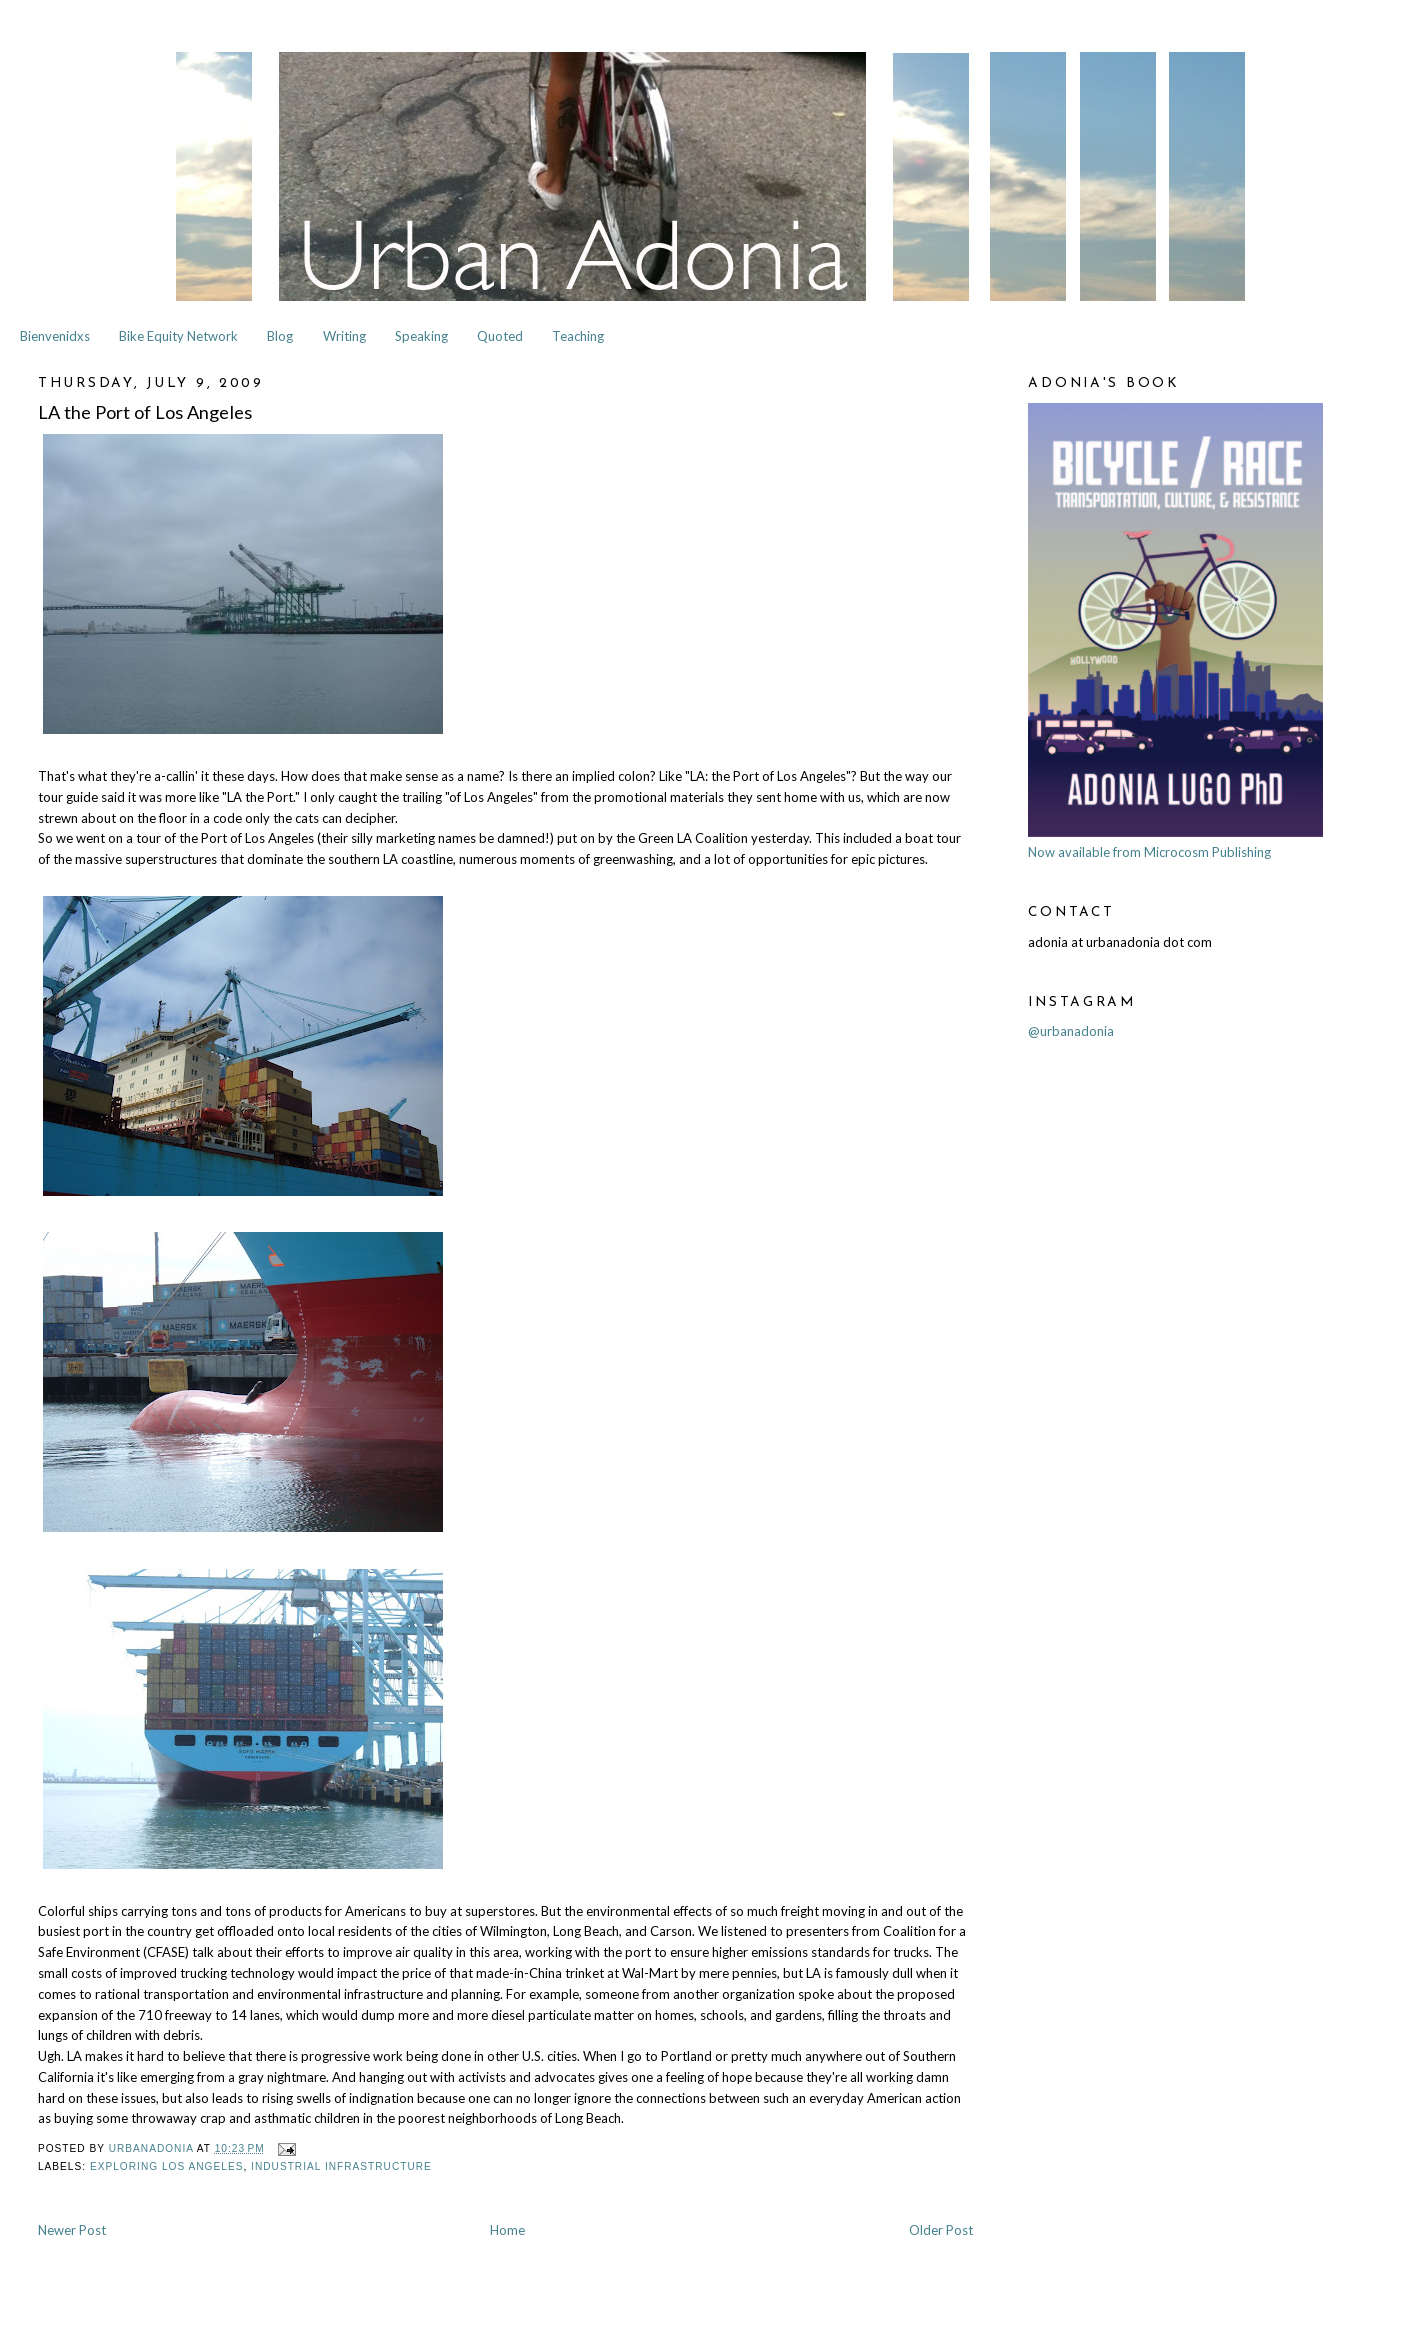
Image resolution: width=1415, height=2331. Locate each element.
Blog (280, 336)
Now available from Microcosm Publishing (1149, 852)
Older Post (941, 2230)
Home (507, 2230)
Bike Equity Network (178, 336)
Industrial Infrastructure (341, 2166)
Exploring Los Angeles (167, 2166)
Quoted (500, 336)
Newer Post (72, 2230)
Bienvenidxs (55, 336)
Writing (344, 336)
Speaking (421, 336)
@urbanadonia (1071, 1031)
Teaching (578, 336)
